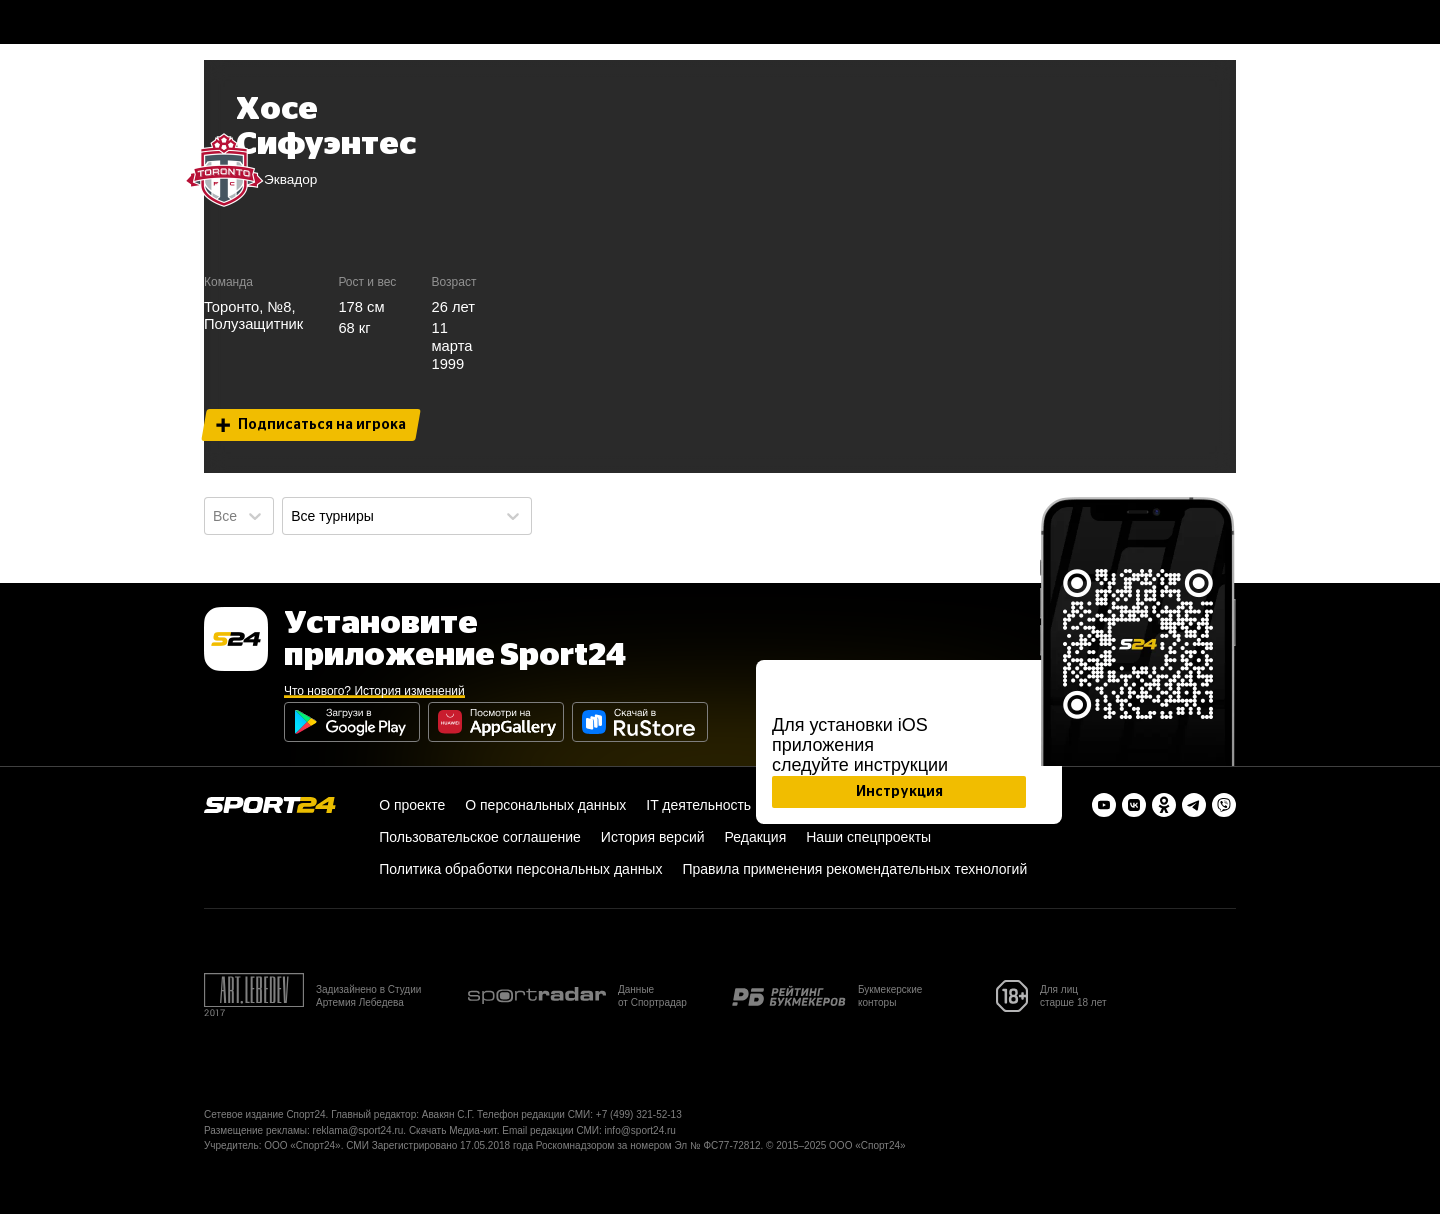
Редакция (756, 837)
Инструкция (899, 792)
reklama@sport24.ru (358, 1130)
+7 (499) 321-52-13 (639, 1114)
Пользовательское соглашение (480, 837)
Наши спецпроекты (868, 837)
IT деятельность (698, 805)
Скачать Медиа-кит (453, 1130)
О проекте (412, 805)
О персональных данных (545, 805)
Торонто (231, 307)
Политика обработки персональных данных (520, 869)
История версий (653, 837)
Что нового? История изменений (374, 691)
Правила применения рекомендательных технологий (854, 869)
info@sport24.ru (640, 1130)
